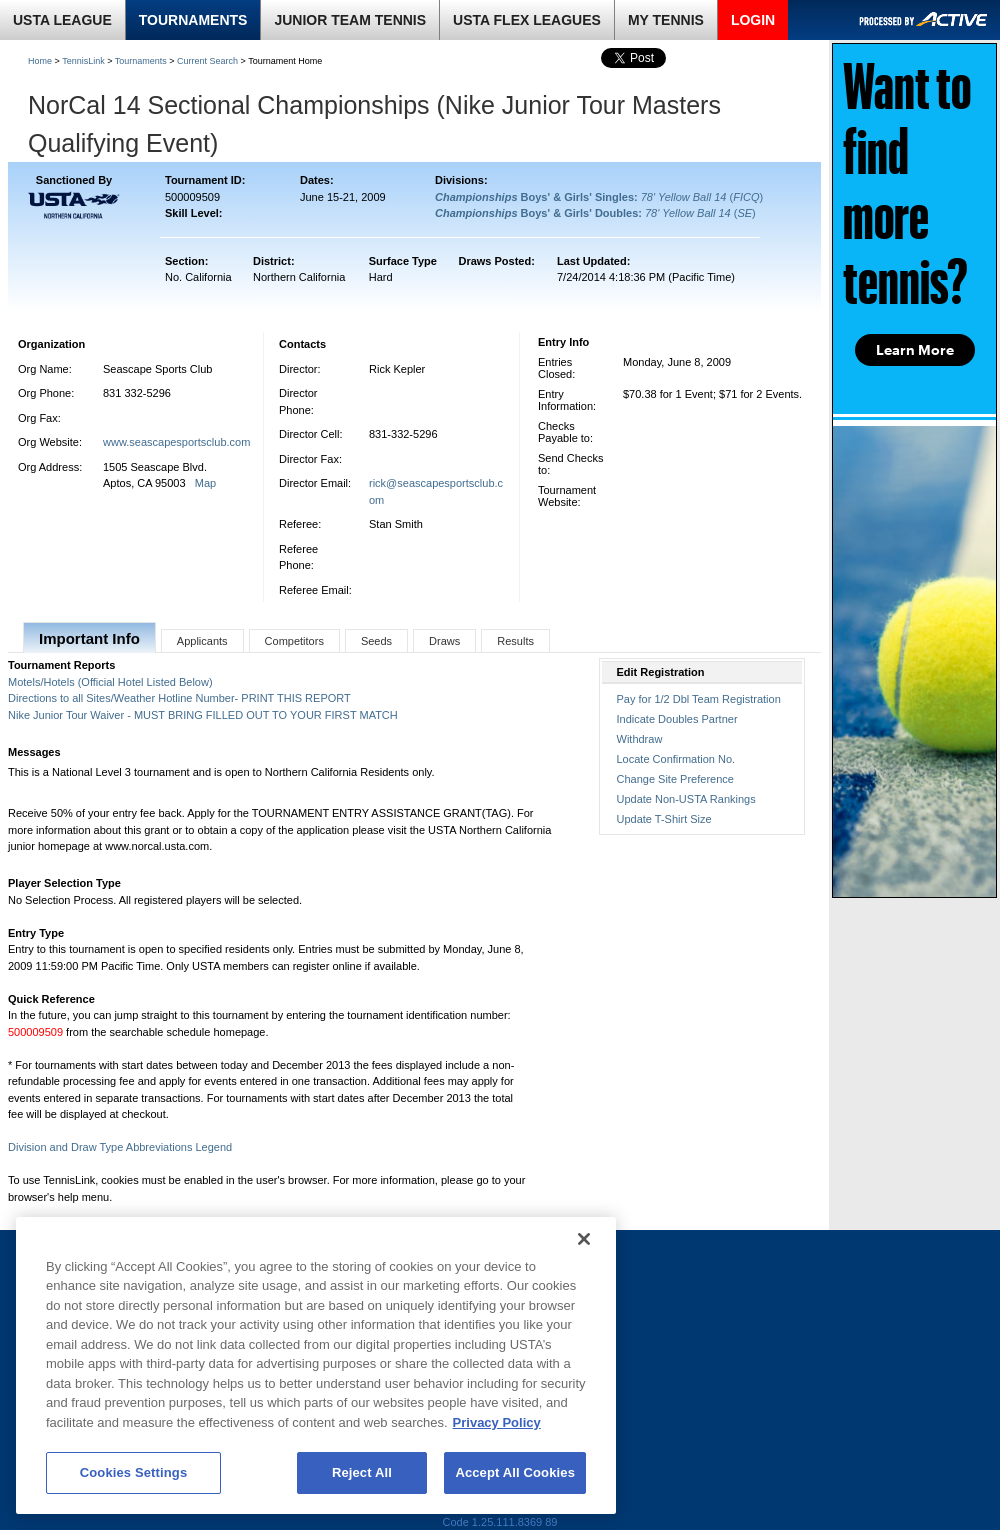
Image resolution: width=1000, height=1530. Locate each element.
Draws (444, 641)
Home (40, 61)
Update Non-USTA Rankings (686, 799)
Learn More (915, 350)
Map (205, 483)
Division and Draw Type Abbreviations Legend (120, 1147)
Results (515, 641)
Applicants (202, 641)
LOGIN (753, 20)
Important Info (89, 638)
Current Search (207, 61)
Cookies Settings (134, 1472)
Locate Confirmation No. (676, 759)
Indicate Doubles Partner (677, 719)
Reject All (362, 1472)
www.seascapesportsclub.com (176, 442)
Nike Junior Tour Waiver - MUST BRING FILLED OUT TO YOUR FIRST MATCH (203, 715)
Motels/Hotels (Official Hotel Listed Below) (110, 682)
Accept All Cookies (515, 1472)
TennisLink (83, 61)
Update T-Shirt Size (664, 819)
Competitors (294, 641)
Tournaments (141, 61)
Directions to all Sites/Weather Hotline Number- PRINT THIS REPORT (179, 698)
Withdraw (640, 739)
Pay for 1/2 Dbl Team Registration (699, 699)
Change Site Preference (675, 779)
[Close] (584, 1239)
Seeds (376, 641)
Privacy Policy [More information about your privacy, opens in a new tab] (497, 1422)
